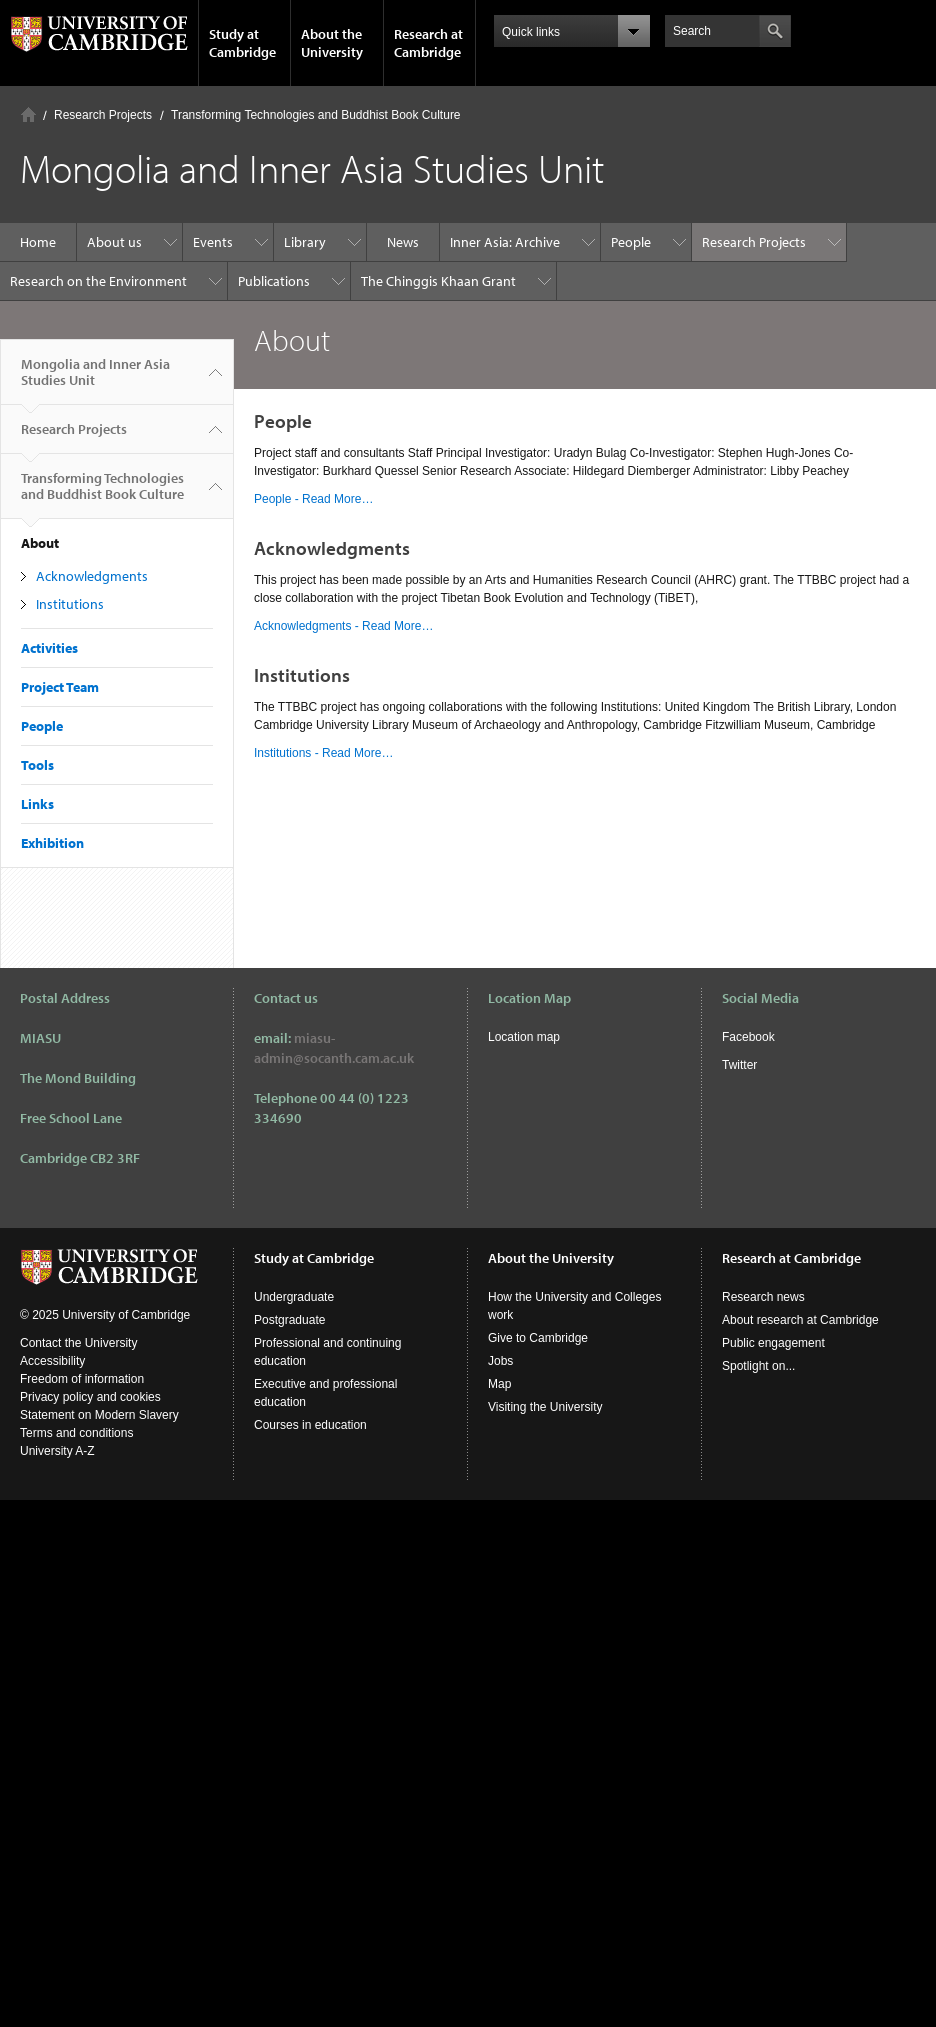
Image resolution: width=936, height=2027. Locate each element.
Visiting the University (545, 1407)
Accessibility (52, 1361)
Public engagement (773, 1343)
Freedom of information (82, 1379)
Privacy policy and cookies (90, 1397)
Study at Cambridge (242, 43)
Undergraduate (294, 1297)
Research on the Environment (98, 281)
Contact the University (78, 1343)
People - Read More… (313, 499)
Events (213, 242)
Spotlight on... (758, 1366)
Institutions (70, 604)
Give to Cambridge (538, 1338)
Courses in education (310, 1425)
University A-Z (57, 1451)
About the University (332, 43)
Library (305, 242)
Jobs (500, 1361)
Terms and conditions (76, 1433)
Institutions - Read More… (323, 753)
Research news (763, 1297)
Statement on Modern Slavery (99, 1415)
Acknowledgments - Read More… (343, 626)
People (631, 242)
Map (499, 1384)
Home (28, 114)
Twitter (739, 1065)
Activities (49, 648)
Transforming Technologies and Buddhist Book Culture (316, 115)
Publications (274, 281)
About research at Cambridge (800, 1320)
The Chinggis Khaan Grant (438, 281)
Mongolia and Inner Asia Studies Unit (95, 380)
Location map (524, 1037)
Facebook (748, 1037)
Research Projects (103, 115)
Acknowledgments (92, 576)
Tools (37, 765)
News (403, 242)
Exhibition (52, 843)
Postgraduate (289, 1320)
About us (114, 242)
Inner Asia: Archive (505, 242)
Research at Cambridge (428, 43)
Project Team (60, 687)
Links (37, 804)
